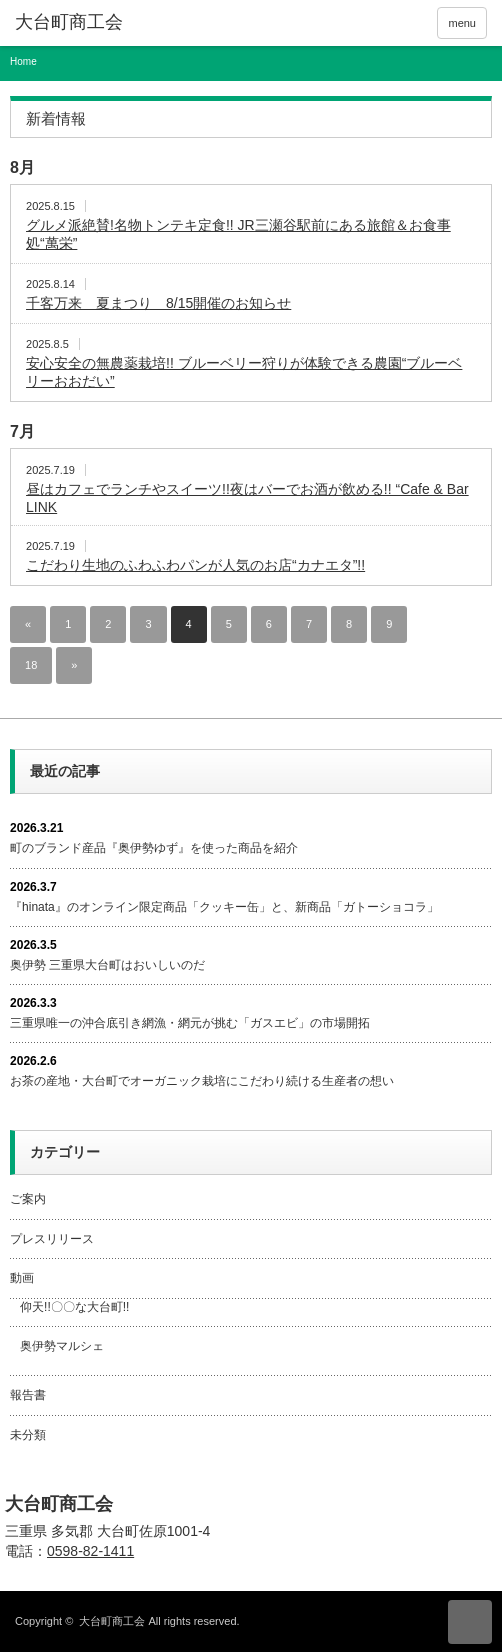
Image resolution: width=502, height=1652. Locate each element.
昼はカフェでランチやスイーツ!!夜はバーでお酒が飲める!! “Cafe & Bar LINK (247, 498)
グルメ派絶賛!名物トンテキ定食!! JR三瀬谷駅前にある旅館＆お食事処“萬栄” (238, 234)
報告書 (28, 1395)
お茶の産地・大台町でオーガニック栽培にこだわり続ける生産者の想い (202, 1081)
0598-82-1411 (90, 1551)
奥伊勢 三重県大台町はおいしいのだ (107, 965)
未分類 (28, 1435)
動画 (22, 1278)
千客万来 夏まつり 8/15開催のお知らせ (158, 303)
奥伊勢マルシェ (62, 1346)
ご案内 (28, 1199)
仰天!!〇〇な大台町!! (74, 1307)
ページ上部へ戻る (470, 1622)
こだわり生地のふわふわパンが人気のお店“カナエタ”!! (195, 565)
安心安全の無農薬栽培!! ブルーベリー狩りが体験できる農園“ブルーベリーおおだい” (244, 372)
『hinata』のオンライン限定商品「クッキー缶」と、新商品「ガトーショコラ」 (224, 907)
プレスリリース (52, 1239)
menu (462, 23)
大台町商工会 (59, 1504)
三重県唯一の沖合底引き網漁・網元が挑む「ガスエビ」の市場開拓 (190, 1023)
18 (31, 665)
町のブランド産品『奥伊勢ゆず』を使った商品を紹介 (154, 848)
